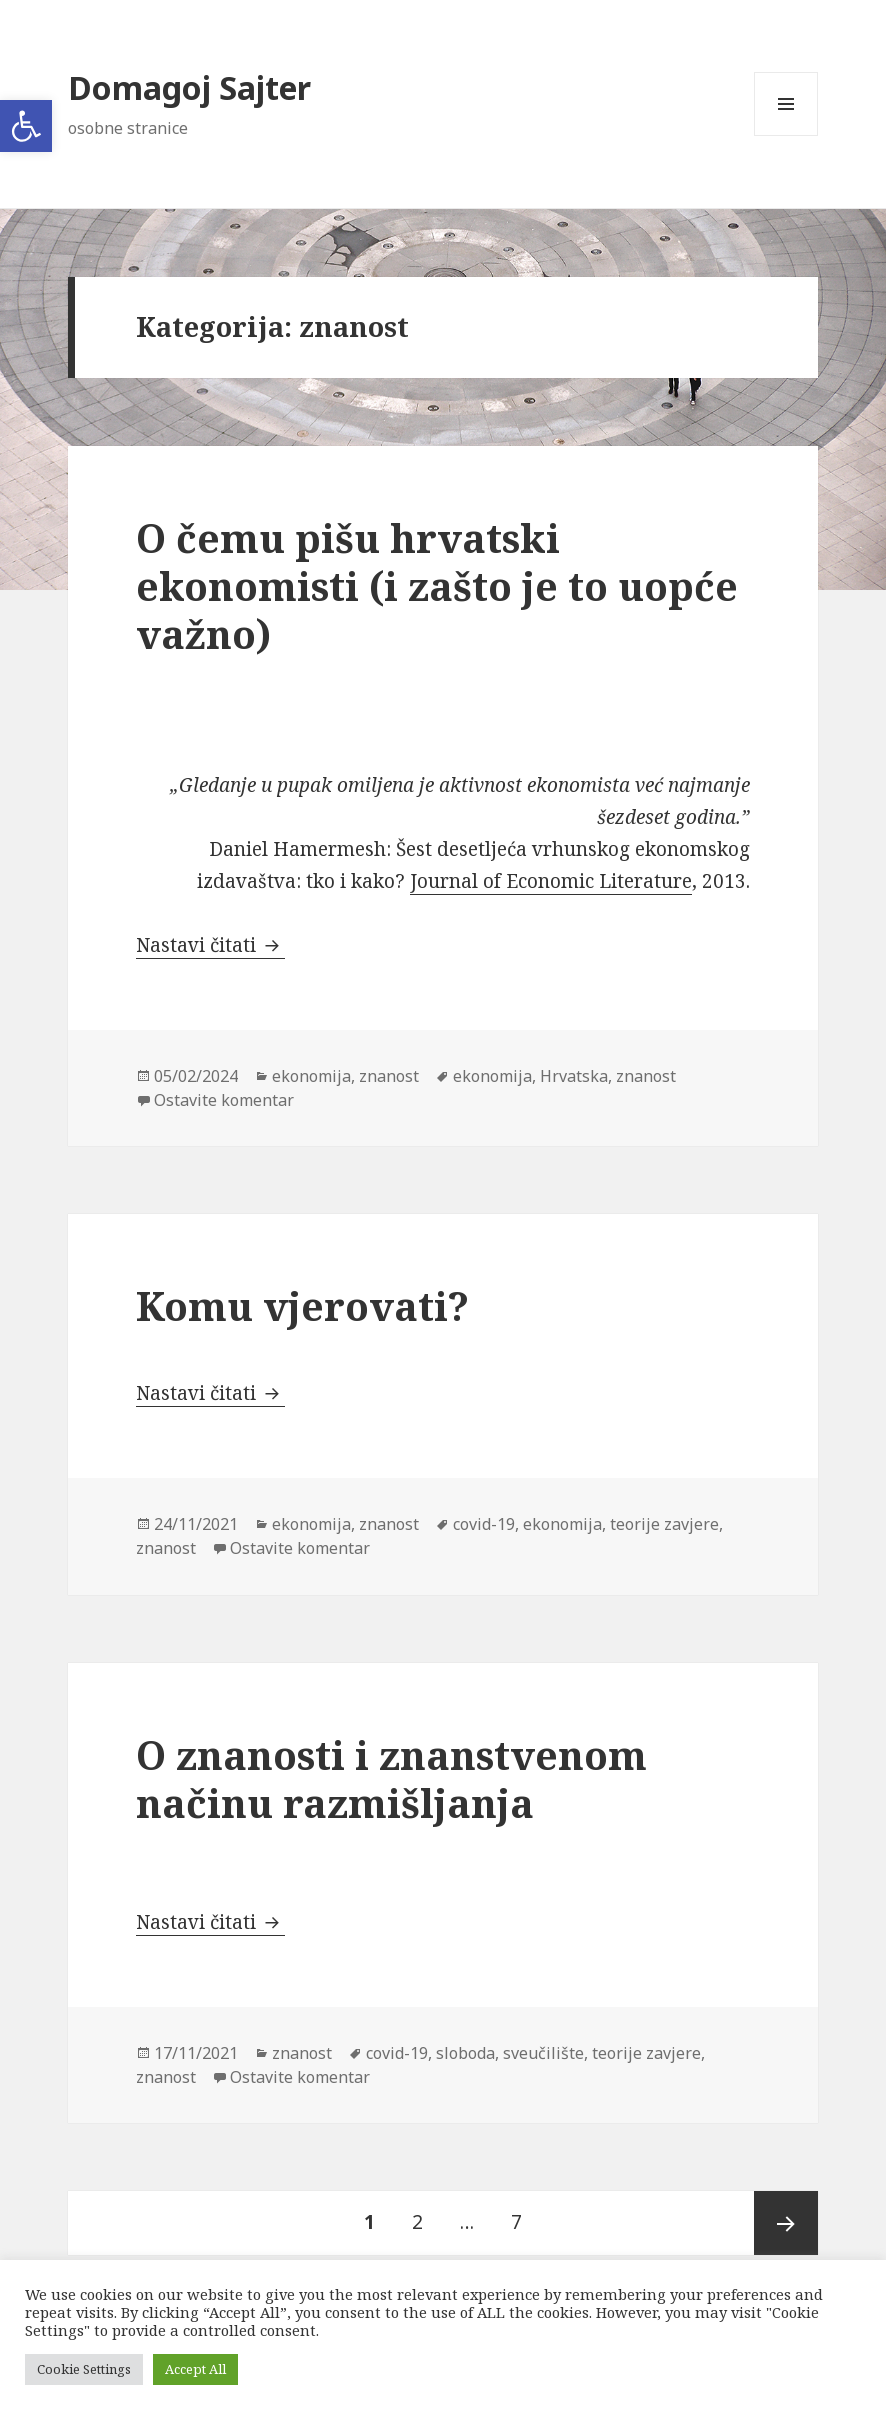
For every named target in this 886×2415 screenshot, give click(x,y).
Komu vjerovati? (302, 1305)
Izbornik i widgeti (786, 135)
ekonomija (311, 1076)
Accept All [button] (195, 2369)
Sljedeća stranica (786, 2223)
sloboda (465, 2053)
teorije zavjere (664, 1524)
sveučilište (543, 2053)
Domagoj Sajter (189, 87)
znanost (389, 1076)
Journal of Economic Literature (551, 881)
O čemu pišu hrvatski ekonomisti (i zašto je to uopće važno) (437, 585)
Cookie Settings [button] (84, 2369)
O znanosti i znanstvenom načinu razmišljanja (391, 1778)
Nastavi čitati (210, 945)
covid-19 (484, 1524)
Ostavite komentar (224, 1100)
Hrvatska (574, 1076)
